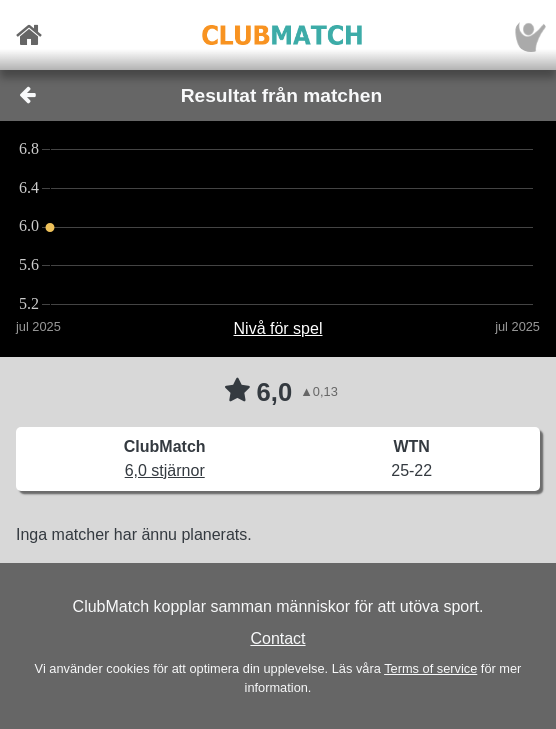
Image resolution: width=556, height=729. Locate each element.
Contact (277, 638)
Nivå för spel (278, 328)
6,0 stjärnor (165, 470)
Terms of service (430, 668)
